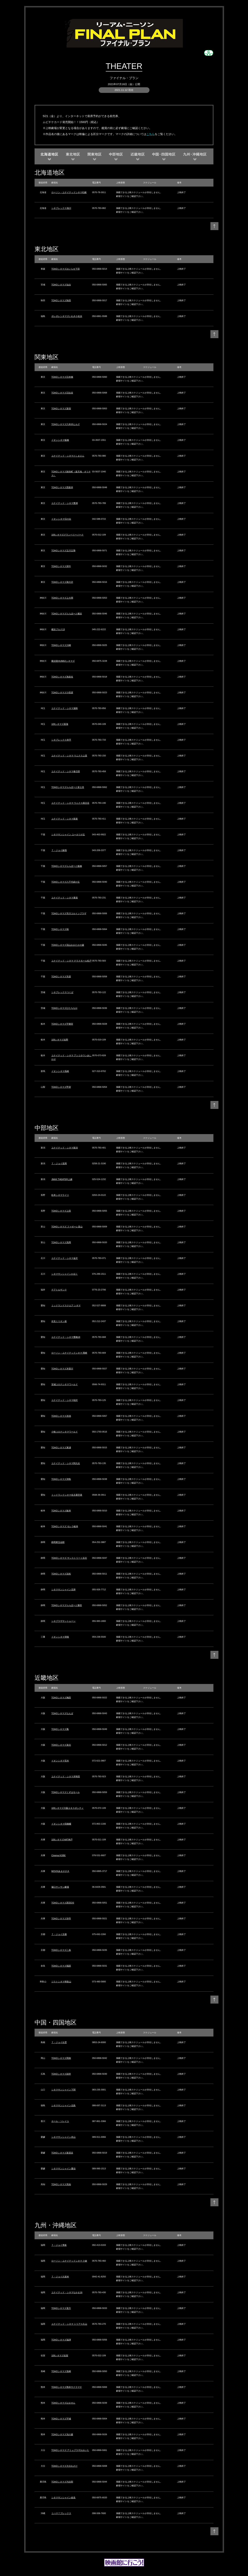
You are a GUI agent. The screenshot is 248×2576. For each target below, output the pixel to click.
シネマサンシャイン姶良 (63, 2497)
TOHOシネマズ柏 (60, 929)
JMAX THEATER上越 (61, 1179)
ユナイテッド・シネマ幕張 (64, 897)
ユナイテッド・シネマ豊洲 (64, 503)
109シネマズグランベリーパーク (67, 534)
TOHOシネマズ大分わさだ (64, 2466)
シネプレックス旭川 (61, 208)
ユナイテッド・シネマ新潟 (64, 1147)
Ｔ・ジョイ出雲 (59, 2042)
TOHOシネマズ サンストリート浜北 (69, 1558)
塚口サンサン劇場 (60, 1887)
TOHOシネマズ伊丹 (61, 1918)
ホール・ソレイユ (60, 2121)
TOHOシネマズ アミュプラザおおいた (70, 2450)
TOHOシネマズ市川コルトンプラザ (68, 913)
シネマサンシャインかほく (64, 1274)
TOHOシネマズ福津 (61, 2340)
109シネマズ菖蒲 (59, 724)
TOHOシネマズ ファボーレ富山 (67, 1226)
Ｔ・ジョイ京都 (59, 1934)
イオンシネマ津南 (60, 1637)
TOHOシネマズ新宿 (61, 408)
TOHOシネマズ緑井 (61, 2074)
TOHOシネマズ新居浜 (62, 2153)
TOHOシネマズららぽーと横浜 (66, 613)
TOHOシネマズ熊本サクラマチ (66, 2387)
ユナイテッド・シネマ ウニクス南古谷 (70, 803)
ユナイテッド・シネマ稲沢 (64, 1400)
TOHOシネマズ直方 (61, 2308)
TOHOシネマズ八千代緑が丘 (65, 882)
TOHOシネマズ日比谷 (62, 392)
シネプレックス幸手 (61, 740)
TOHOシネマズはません (63, 2403)
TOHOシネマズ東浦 (61, 1447)
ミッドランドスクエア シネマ (66, 1305)
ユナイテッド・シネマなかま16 (66, 2292)
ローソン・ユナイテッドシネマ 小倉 (69, 2261)
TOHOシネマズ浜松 (61, 1574)
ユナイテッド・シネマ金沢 (64, 1258)
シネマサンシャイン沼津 (63, 1589)
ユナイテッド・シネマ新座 (64, 819)
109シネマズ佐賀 (59, 2355)
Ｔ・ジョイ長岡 (59, 1163)
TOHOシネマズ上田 (61, 1211)
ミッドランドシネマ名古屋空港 (66, 1495)
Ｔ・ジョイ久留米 (60, 2276)
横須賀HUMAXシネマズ (63, 661)
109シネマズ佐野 (59, 1039)
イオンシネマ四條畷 (61, 1824)
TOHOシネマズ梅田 (61, 1697)
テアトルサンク (59, 1289)
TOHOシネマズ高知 (61, 2184)
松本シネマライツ (60, 1195)
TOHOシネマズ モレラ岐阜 (64, 1526)
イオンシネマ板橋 (60, 440)
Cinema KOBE (58, 1855)
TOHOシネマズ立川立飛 (63, 550)
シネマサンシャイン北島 (63, 2105)
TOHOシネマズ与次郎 (62, 2482)
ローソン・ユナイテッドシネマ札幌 (69, 192)
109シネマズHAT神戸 (62, 1839)
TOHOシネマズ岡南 (61, 2058)
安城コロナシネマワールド (64, 1384)
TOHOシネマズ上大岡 (62, 598)
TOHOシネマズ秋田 (61, 300)
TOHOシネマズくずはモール (65, 1792)
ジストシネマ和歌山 (61, 1981)
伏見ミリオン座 (59, 1321)
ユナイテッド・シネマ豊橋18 (65, 1337)
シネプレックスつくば (62, 992)
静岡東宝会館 (58, 1542)
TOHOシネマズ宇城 (61, 2418)
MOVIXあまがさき (60, 1871)
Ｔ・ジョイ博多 (59, 2245)
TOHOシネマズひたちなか (64, 1008)
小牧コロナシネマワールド (64, 1432)
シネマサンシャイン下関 (63, 2089)
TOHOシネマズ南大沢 (62, 582)
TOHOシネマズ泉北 (61, 1745)
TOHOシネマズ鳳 (60, 1729)
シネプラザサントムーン (63, 1621)
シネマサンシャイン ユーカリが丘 (68, 834)
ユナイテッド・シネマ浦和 (64, 708)
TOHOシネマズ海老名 (62, 677)
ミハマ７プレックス (61, 2513)
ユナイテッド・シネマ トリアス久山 (69, 2324)
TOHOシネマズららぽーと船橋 (66, 866)
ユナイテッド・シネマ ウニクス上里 (69, 755)
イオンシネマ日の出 (61, 519)
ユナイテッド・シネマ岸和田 (65, 1776)
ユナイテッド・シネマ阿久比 (65, 1463)
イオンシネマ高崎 (60, 1071)
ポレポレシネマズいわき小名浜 (66, 316)
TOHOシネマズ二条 (61, 1950)
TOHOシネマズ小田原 (62, 692)
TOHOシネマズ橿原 (61, 1966)
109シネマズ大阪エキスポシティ (67, 1808)
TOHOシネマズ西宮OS (62, 1902)
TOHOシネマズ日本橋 (62, 377)
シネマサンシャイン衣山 (63, 2137)
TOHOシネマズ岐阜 (61, 1510)
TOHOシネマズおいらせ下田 (65, 269)
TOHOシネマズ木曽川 (62, 1368)
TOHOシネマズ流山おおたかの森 (67, 945)
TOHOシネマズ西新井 (62, 487)
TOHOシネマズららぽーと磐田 (66, 1605)
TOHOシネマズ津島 (61, 1479)
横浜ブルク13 (58, 629)
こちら (150, 134)
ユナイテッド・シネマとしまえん (67, 456)
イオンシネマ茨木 (60, 1760)
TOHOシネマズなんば (62, 1713)
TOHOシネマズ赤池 (61, 1416)
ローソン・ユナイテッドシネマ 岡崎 (69, 1353)
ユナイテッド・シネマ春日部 (65, 771)
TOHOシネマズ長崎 (61, 2371)
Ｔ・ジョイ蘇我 (59, 850)
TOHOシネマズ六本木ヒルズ (65, 424)
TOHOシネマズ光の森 (62, 2434)
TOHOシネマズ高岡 (61, 1242)
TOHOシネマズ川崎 (61, 645)
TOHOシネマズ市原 (61, 976)
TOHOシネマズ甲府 (61, 1087)
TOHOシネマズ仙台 (61, 284)
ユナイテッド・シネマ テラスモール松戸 (71, 961)
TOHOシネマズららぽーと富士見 (67, 787)
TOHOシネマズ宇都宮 (62, 1024)
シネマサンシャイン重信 (63, 2168)
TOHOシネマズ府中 (61, 566)
